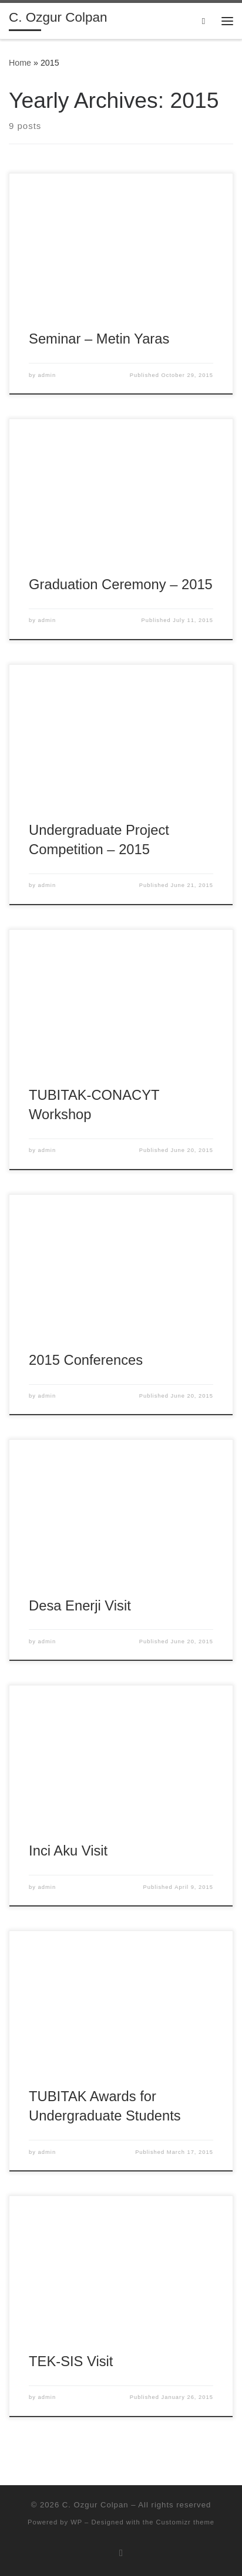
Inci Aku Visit (68, 1850)
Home (20, 62)
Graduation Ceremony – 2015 (121, 584)
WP (76, 2522)
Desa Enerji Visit (80, 1605)
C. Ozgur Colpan (95, 2504)
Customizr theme (185, 2522)
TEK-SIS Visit (71, 2361)
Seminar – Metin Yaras (99, 338)
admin (47, 375)
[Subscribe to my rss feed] (121, 2553)
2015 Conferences (86, 1360)
